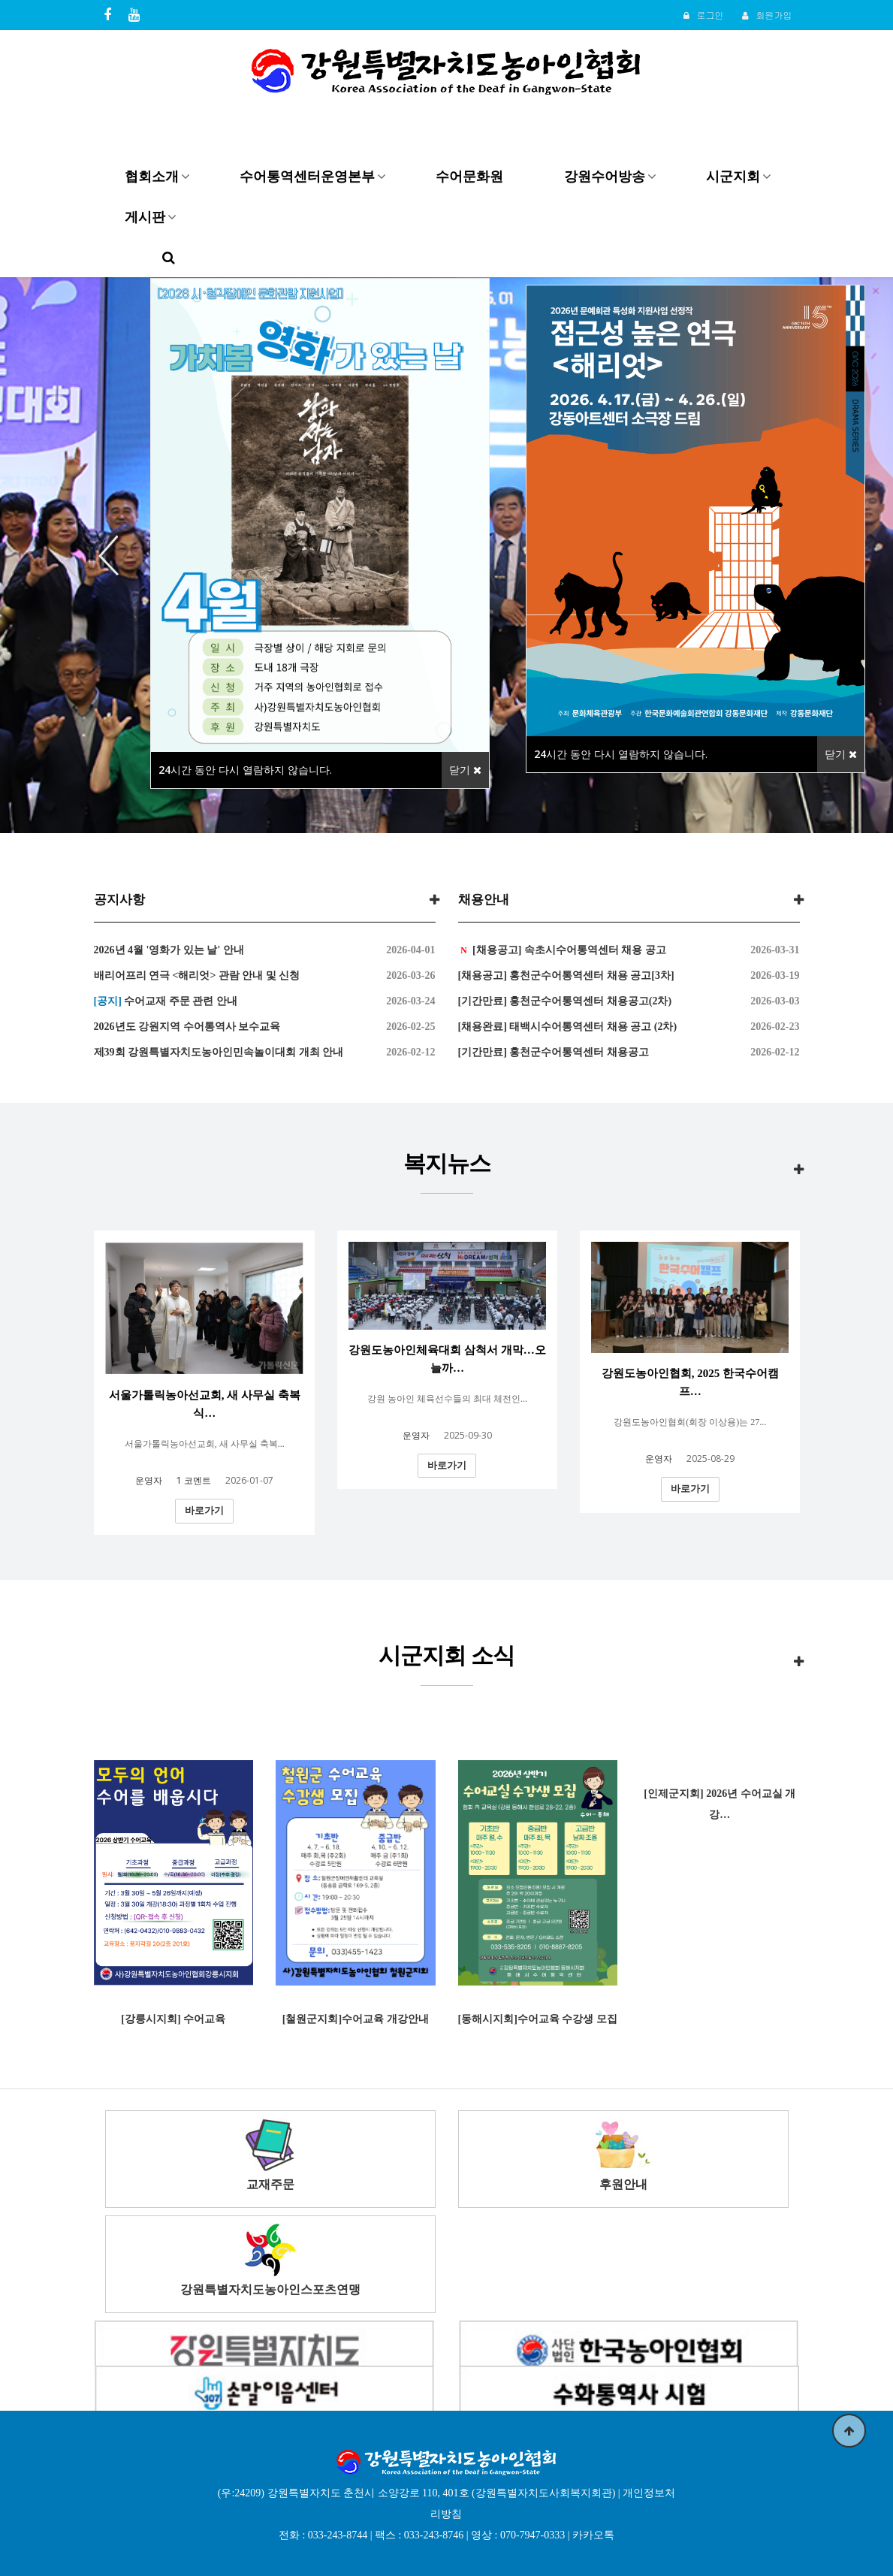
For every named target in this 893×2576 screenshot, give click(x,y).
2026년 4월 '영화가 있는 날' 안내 (169, 950)
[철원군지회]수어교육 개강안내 (355, 2019)
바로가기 (204, 1510)
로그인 (703, 14)
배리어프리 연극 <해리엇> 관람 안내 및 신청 (197, 975)
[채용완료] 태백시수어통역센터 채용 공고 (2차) (567, 1026)
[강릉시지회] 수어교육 (173, 2019)
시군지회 (733, 176)
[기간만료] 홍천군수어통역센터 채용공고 (553, 1052)
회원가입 (767, 14)
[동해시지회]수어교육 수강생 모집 (537, 2019)
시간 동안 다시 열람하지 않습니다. (245, 770)
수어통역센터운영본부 (307, 176)
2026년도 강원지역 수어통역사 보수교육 (187, 1026)
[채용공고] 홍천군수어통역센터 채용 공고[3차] (566, 975)
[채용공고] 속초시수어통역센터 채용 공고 (568, 950)
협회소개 (152, 176)
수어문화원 (469, 176)
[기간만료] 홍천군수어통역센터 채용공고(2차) (565, 1001)
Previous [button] (114, 555)
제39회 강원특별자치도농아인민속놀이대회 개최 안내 (219, 1052)
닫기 (465, 770)
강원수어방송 (604, 176)
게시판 (145, 216)
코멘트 (193, 1480)
